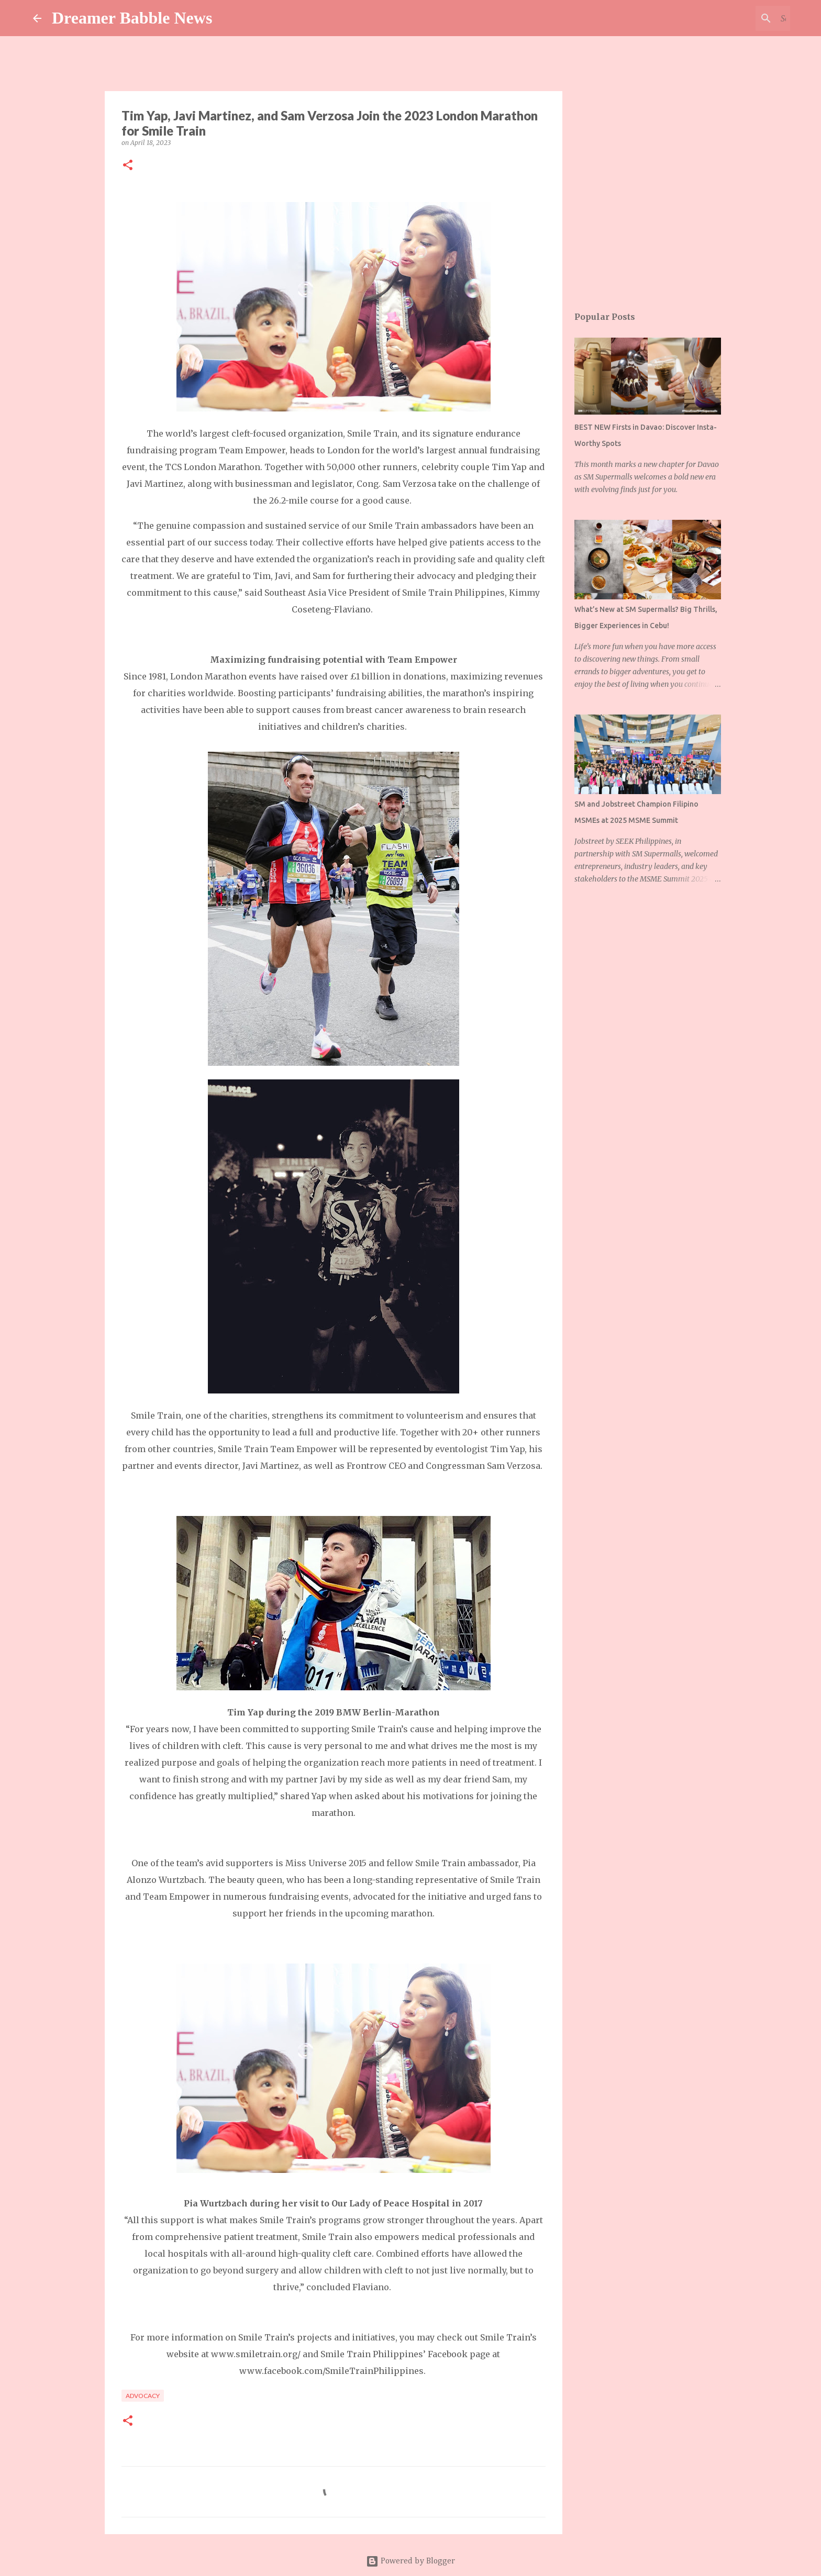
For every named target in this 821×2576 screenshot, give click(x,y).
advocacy (143, 2396)
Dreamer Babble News (132, 17)
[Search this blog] (735, 18)
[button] (127, 166)
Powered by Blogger (410, 2561)
